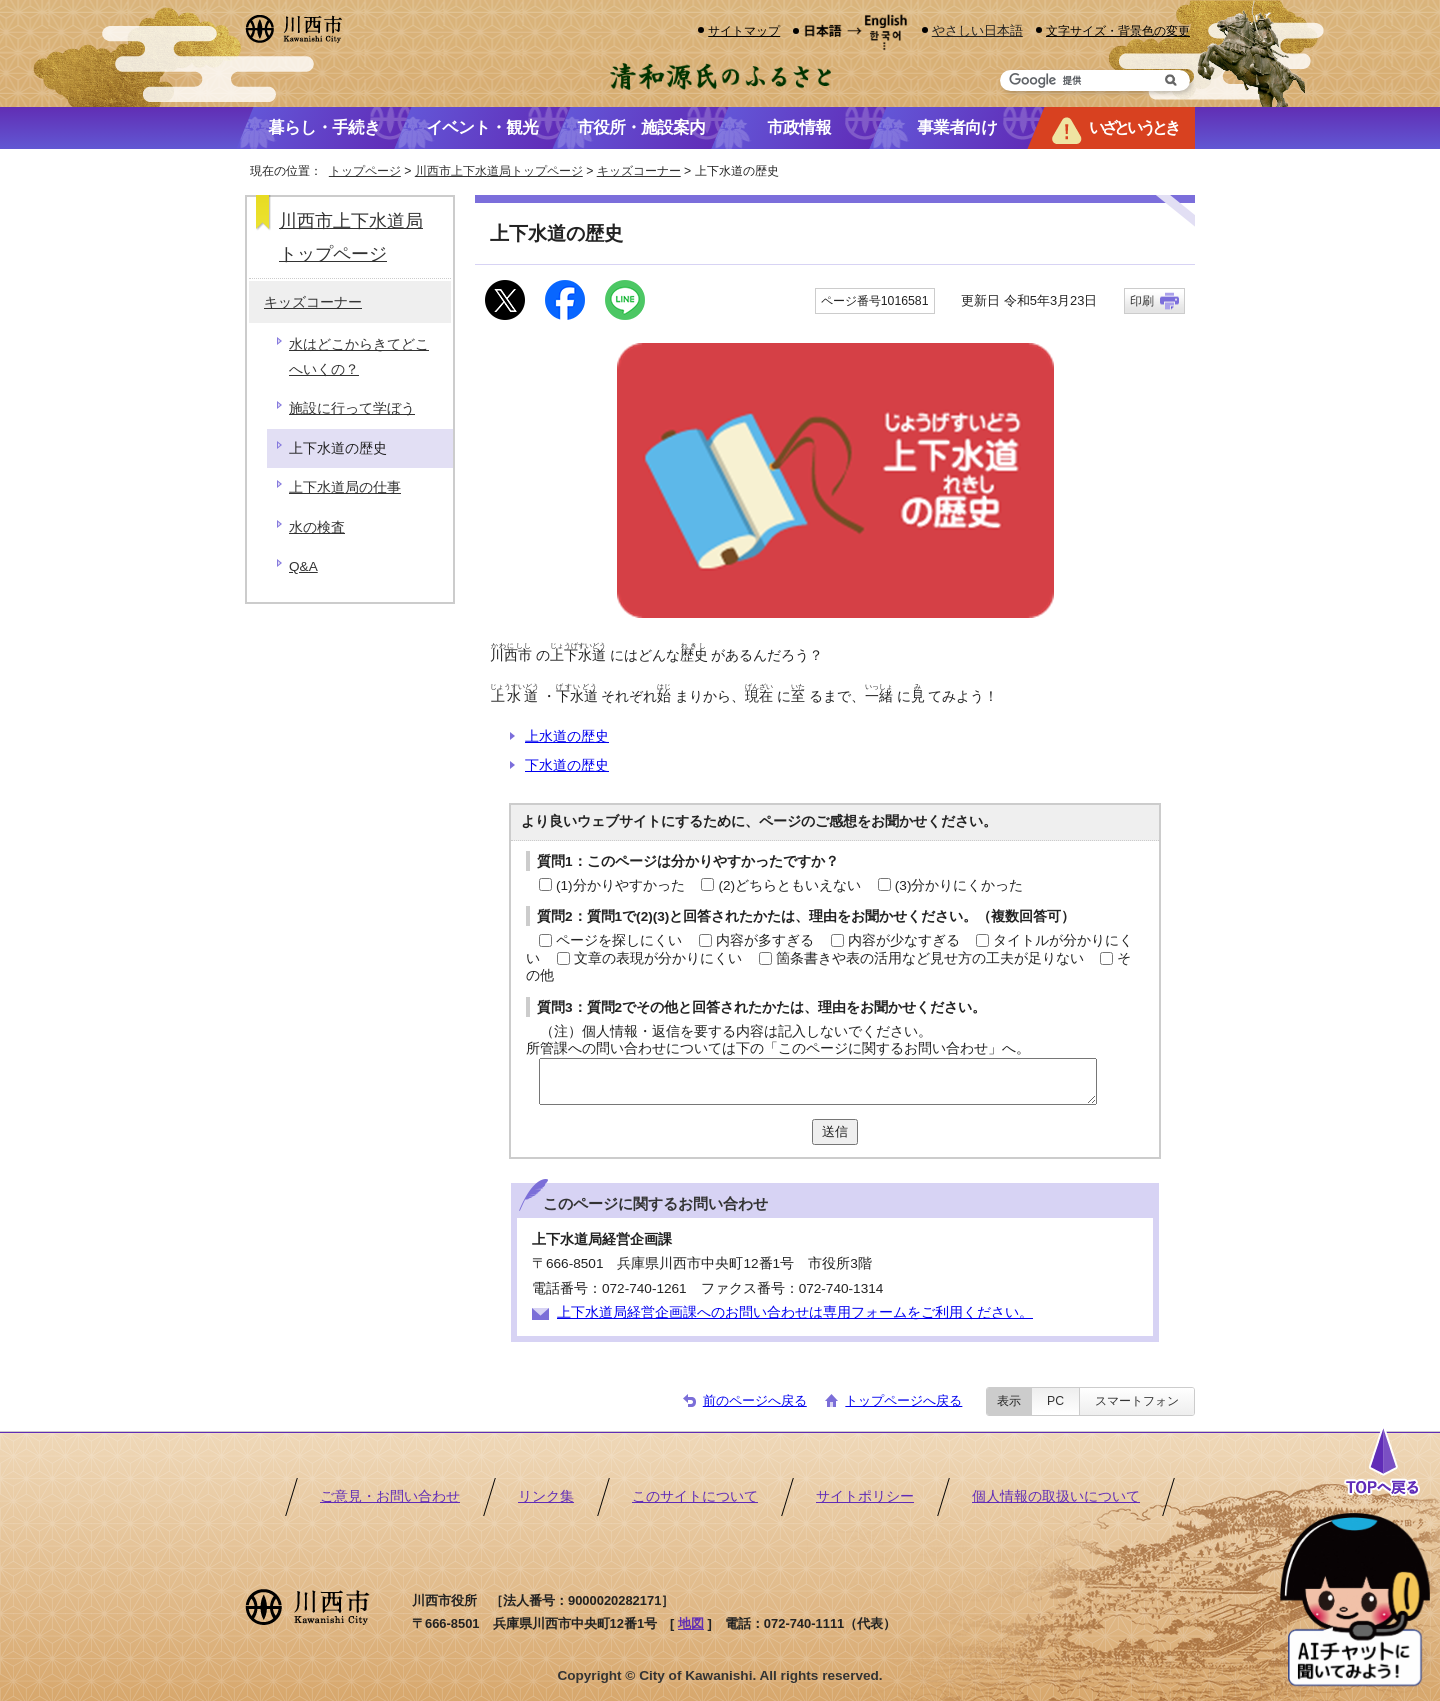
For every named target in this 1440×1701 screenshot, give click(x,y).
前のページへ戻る (755, 1400)
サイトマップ (744, 30)
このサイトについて (695, 1496)
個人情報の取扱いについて (1056, 1496)
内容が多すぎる (765, 940)
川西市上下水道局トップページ (499, 171)
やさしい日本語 (977, 30)
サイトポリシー (865, 1496)
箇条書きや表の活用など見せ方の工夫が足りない (930, 958)
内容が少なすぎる (904, 940)
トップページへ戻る (903, 1400)
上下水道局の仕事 (345, 487)
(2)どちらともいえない (789, 885)
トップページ (365, 171)
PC (1055, 1401)
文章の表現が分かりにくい (658, 958)
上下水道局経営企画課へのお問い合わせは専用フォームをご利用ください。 (795, 1312)
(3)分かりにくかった (959, 885)
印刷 (1142, 301)
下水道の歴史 (567, 765)
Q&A (303, 566)
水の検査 (317, 527)
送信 (835, 1131)
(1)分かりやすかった (620, 885)
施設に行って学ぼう (352, 408)
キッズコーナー (639, 171)
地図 (691, 1623)
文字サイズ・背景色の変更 (1118, 30)
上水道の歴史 (567, 736)
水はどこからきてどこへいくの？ (359, 356)
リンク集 (546, 1496)
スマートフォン (1137, 1401)
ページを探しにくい (619, 940)
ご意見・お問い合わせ (390, 1496)
